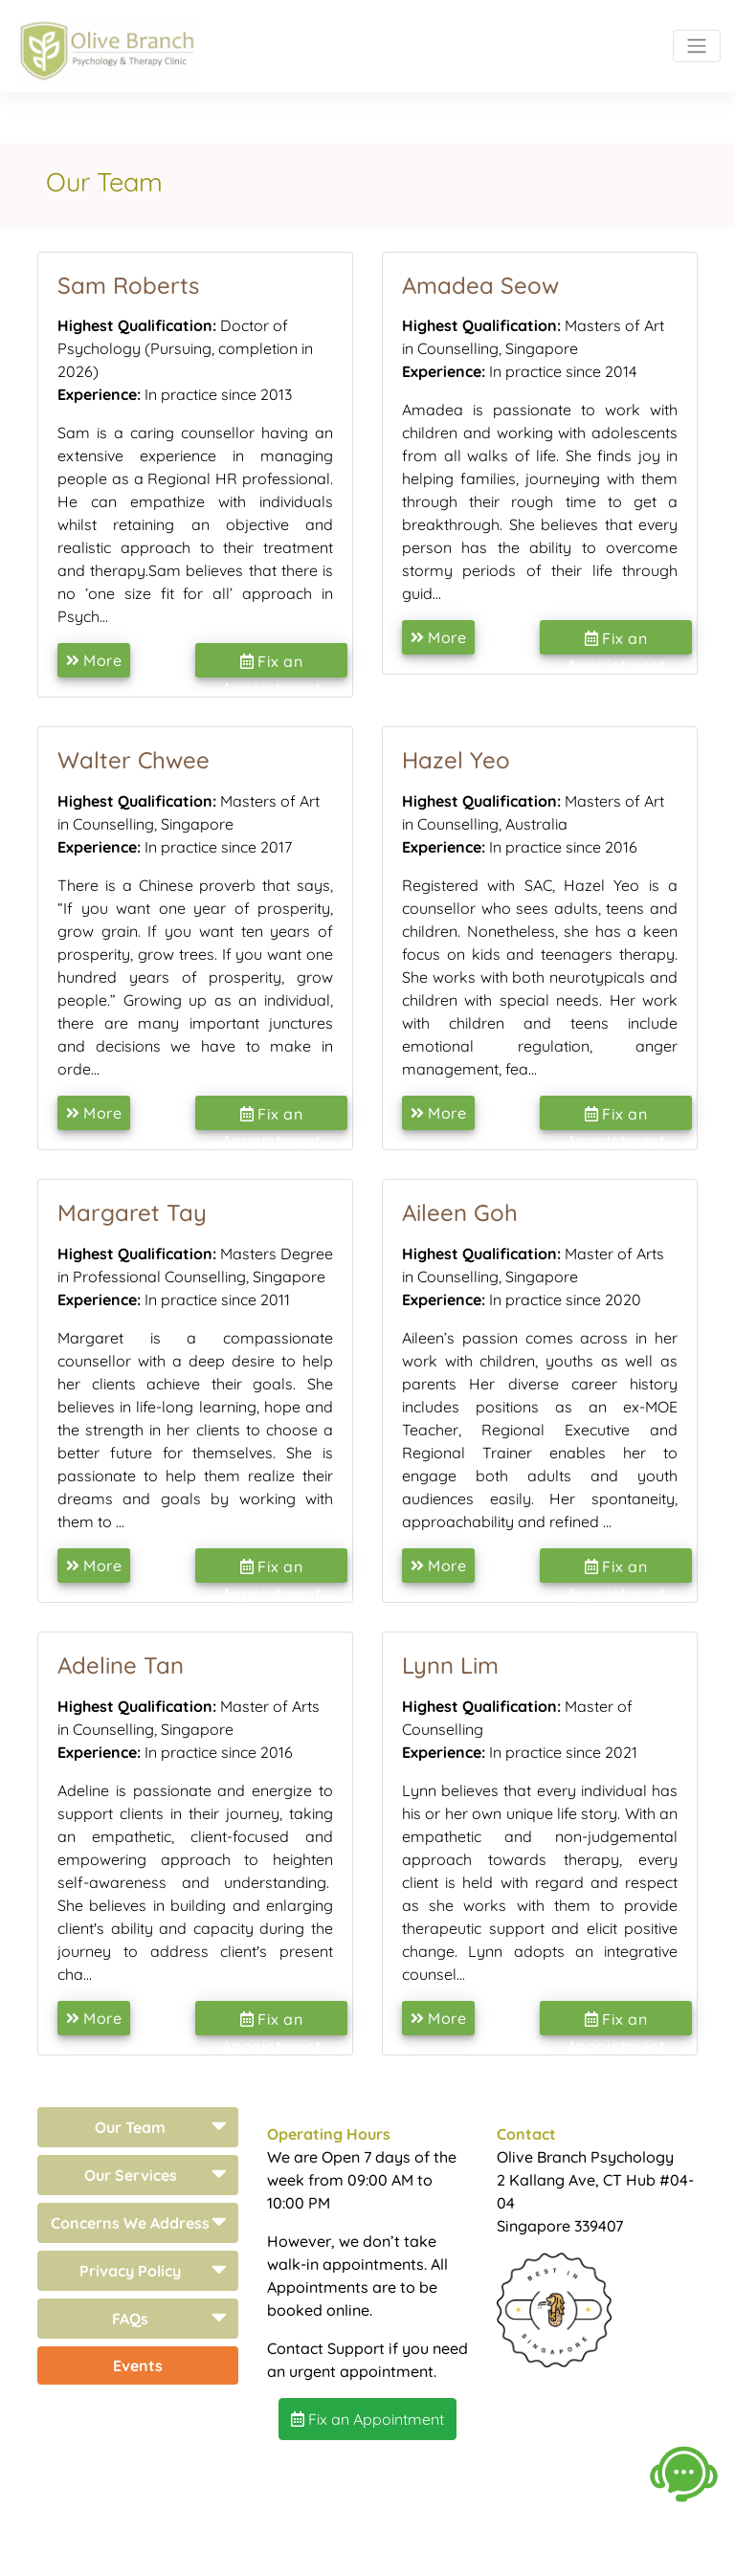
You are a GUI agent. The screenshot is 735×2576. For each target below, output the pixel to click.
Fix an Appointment (271, 664)
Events (138, 2365)
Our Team (130, 2127)
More (94, 660)
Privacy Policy (130, 2270)
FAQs (130, 2318)
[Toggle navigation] (697, 46)
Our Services (130, 2175)
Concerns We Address (130, 2222)
